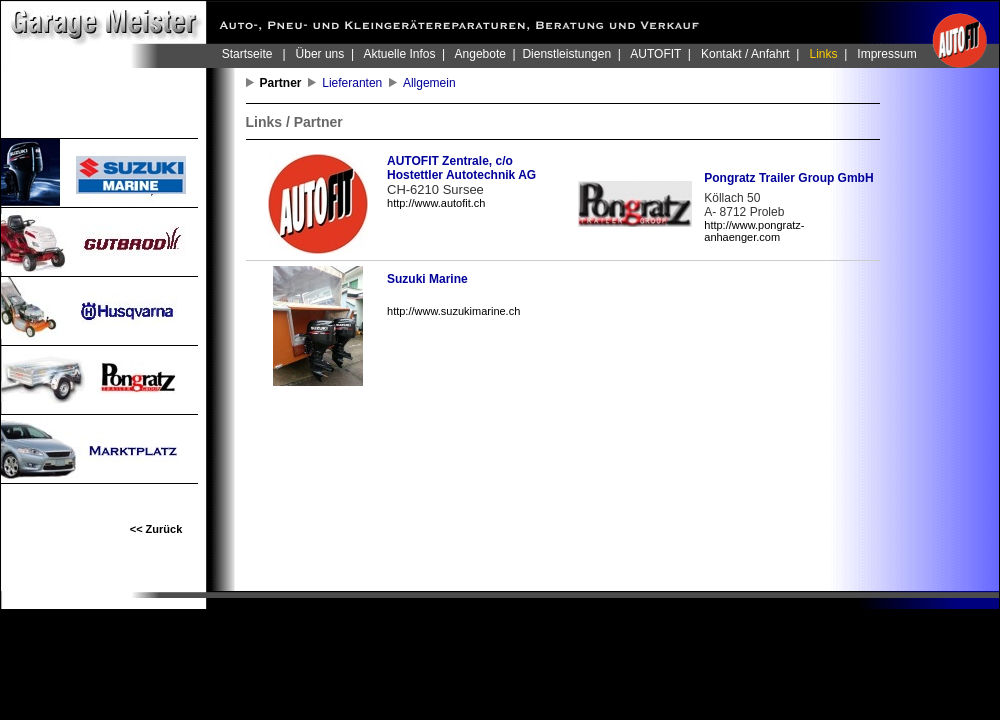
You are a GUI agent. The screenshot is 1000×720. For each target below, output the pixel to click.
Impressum (886, 54)
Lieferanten (355, 83)
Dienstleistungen (566, 54)
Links (824, 54)
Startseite (247, 54)
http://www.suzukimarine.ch (453, 311)
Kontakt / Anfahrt (745, 54)
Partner (284, 83)
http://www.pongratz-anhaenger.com (754, 231)
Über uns (320, 54)
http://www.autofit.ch (436, 203)
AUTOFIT (655, 54)
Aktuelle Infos (399, 54)
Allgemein (432, 83)
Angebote (480, 54)
